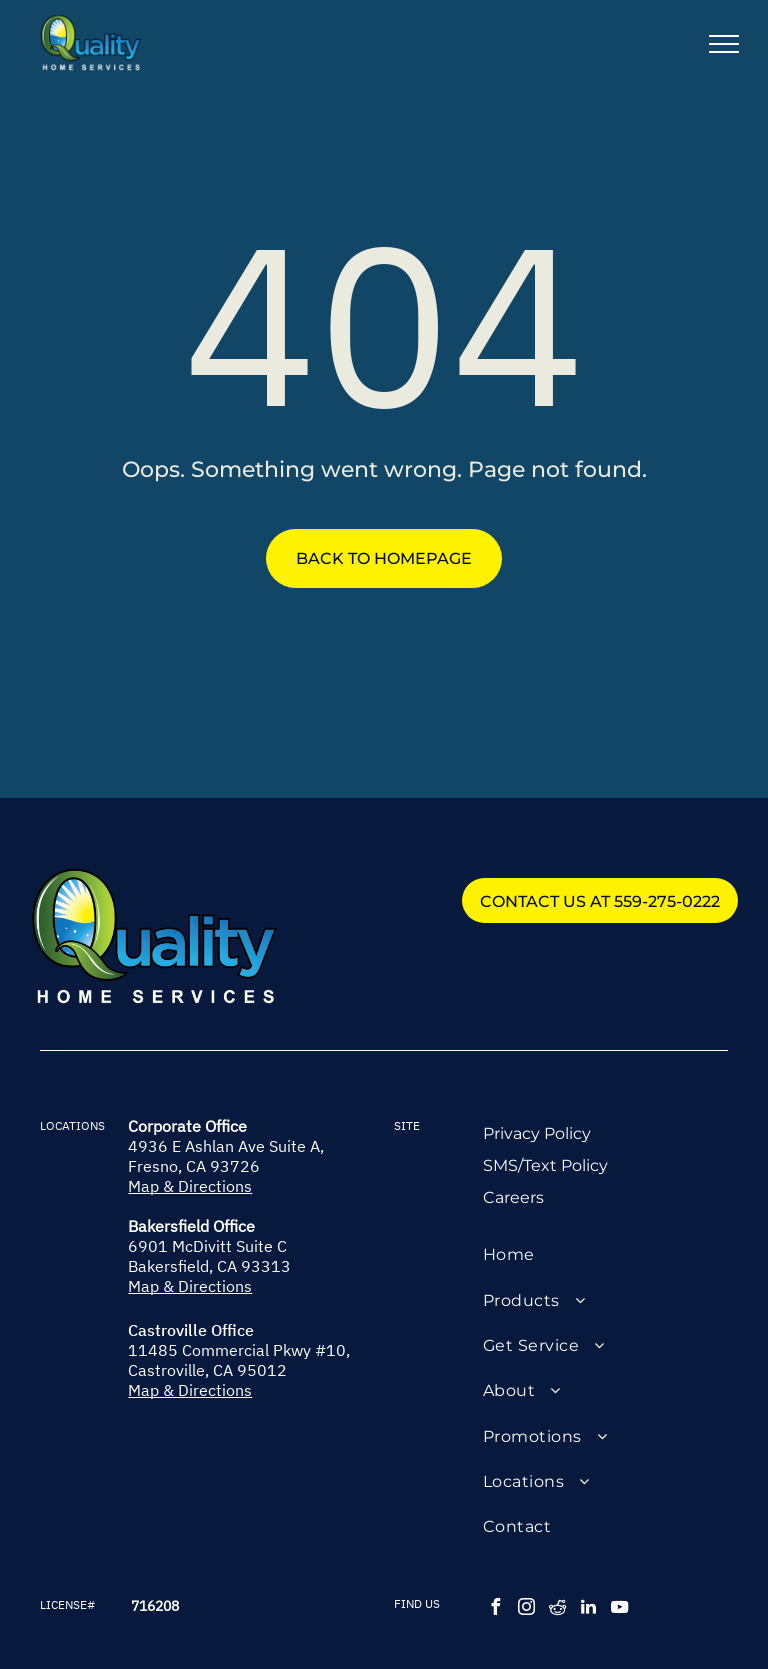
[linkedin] (589, 1609)
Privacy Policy (537, 1133)
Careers (513, 1197)
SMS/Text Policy (545, 1165)
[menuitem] (605, 1254)
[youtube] (620, 1609)
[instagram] (527, 1609)
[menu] (724, 44)
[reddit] (558, 1609)
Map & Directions (190, 1186)
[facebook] (496, 1609)
